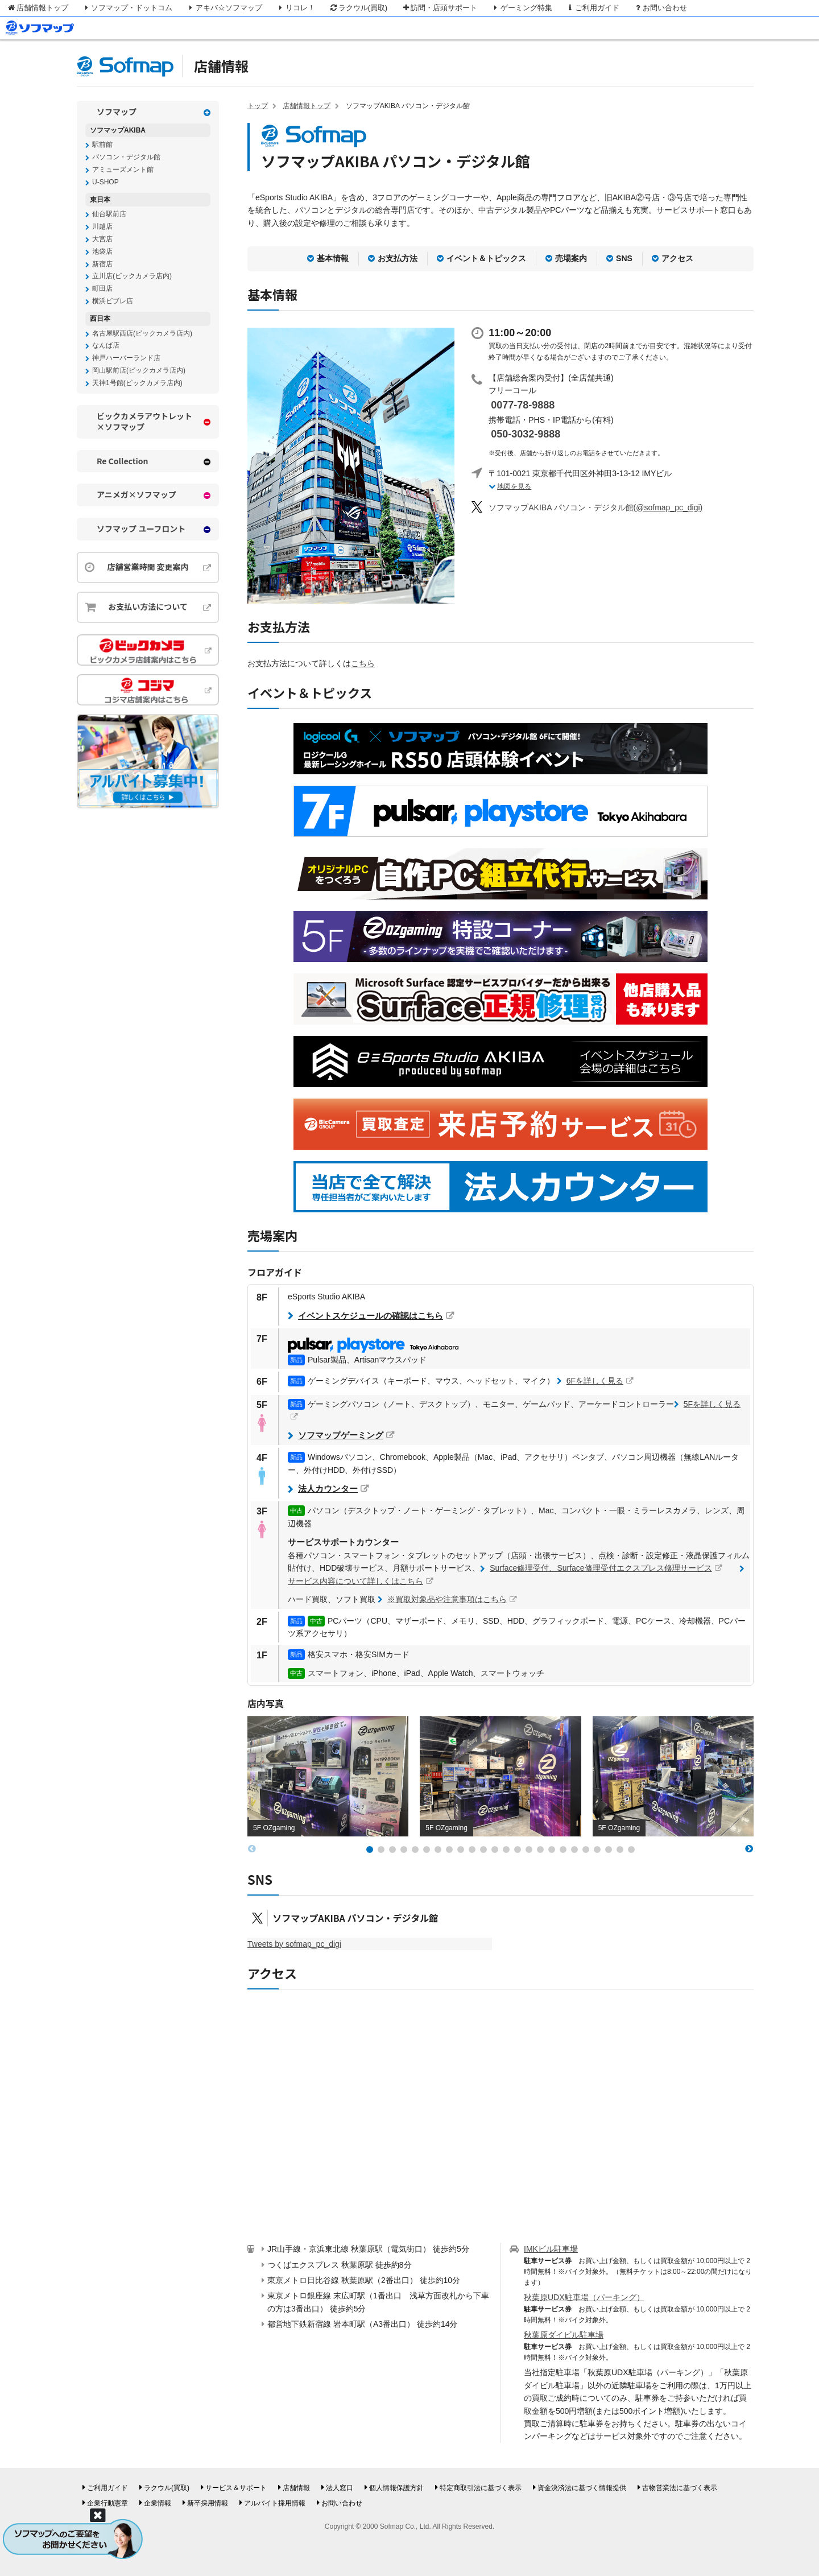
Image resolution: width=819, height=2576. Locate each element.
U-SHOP (105, 182)
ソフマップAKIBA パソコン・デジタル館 (355, 1918)
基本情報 (333, 258)
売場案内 (571, 258)
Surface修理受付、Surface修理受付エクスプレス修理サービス (601, 1567)
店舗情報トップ (37, 7)
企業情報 (157, 2503)
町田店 (102, 288)
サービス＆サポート (236, 2488)
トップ (257, 106)
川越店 (102, 226)
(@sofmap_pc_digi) (595, 507)
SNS (624, 258)
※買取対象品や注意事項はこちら (447, 1599)
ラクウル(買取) (358, 7)
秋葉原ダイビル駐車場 (563, 2334)
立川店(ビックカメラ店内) (132, 276)
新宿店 (102, 264)
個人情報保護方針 (396, 2488)
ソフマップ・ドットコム (127, 7)
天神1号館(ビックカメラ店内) (137, 383)
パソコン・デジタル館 (126, 157)
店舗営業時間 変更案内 (147, 566)
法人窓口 (339, 2488)
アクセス (677, 258)
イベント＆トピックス (486, 258)
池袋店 (102, 251)
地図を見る (514, 486)
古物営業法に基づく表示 (679, 2488)
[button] (369, 1849)
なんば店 (105, 345)
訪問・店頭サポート (439, 7)
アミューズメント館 (123, 170)
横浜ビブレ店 (112, 301)
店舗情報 (221, 66)
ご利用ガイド (593, 7)
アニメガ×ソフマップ (136, 494)
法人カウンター (328, 1488)
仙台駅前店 (109, 214)
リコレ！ (295, 7)
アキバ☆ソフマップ (224, 7)
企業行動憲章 (107, 2503)
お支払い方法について (148, 606)
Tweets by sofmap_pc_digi (294, 1943)
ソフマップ (116, 111)
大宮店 (102, 239)
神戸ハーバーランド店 (126, 358)
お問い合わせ (660, 7)
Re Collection (122, 461)
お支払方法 (397, 258)
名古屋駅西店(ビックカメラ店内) (142, 333)
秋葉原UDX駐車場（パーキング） (584, 2297)
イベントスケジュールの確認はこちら (370, 1315)
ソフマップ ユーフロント (141, 528)
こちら (363, 663)
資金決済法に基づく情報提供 (581, 2488)
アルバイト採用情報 (274, 2503)
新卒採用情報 (207, 2503)
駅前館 (102, 144)
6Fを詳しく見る (594, 1380)
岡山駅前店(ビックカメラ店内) (138, 370)
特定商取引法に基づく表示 (481, 2488)
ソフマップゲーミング (340, 1435)
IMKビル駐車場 (551, 2248)
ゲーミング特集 (521, 7)
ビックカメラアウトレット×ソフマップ (144, 422)
